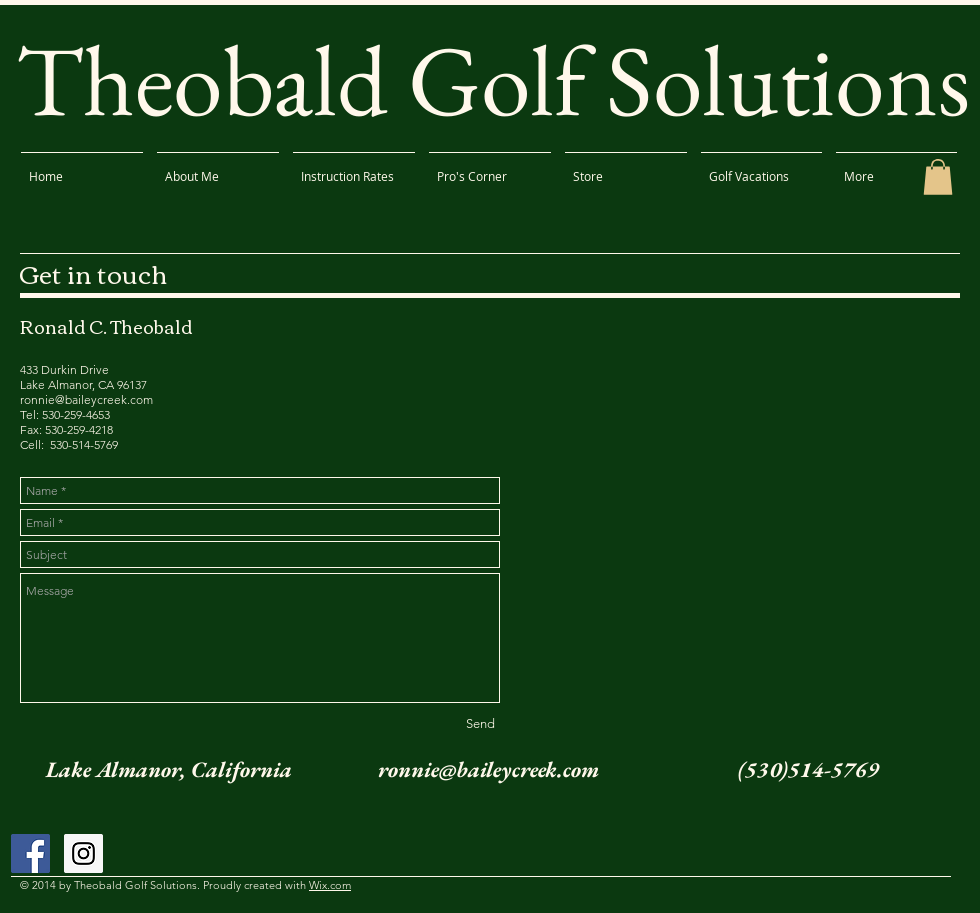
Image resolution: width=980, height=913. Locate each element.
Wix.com (330, 885)
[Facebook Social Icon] (30, 853)
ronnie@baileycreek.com (488, 769)
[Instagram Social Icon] (83, 853)
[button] (938, 177)
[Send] (480, 724)
